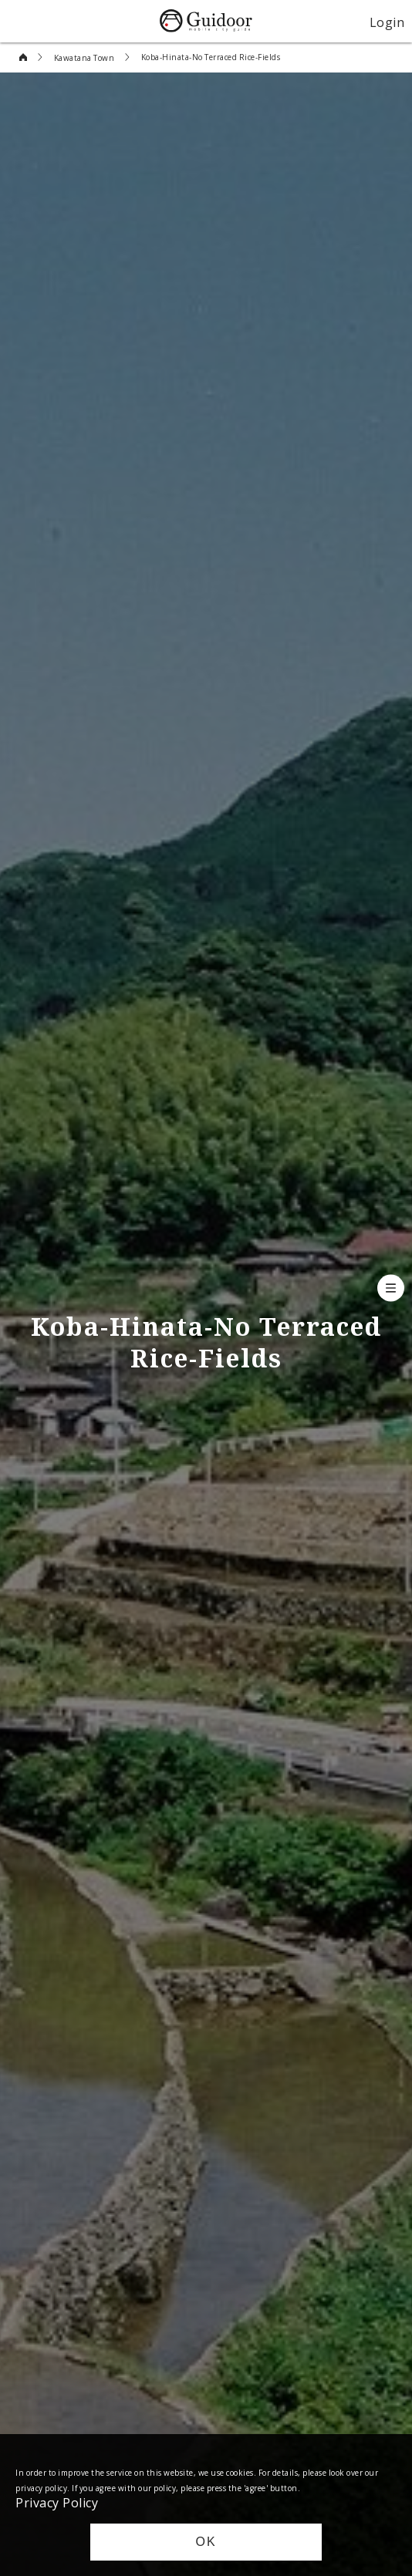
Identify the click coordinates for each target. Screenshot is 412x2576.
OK (205, 2541)
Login (387, 21)
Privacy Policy (56, 2502)
